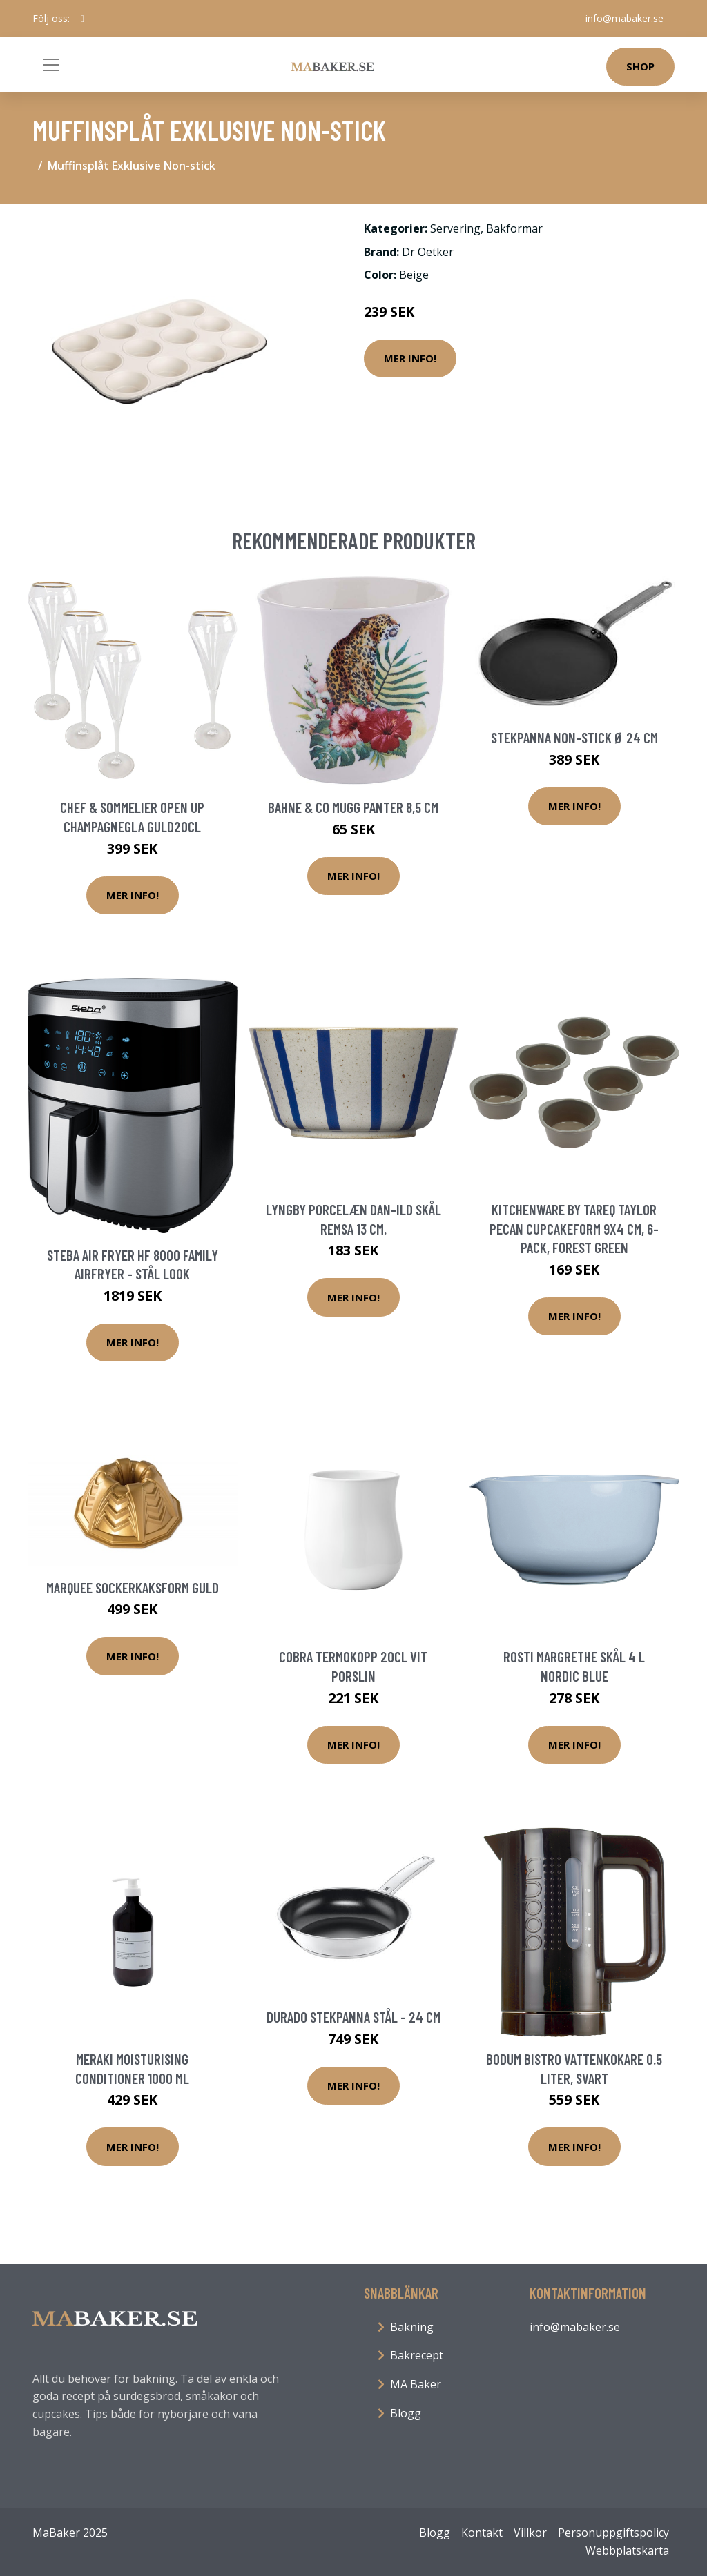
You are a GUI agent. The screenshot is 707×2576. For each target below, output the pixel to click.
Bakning (412, 2326)
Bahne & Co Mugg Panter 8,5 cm (353, 807)
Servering (455, 228)
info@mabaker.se (624, 18)
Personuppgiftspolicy (613, 2532)
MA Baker (415, 2384)
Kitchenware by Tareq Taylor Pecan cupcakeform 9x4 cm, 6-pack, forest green (574, 1228)
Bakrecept (416, 2355)
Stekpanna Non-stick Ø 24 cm (574, 737)
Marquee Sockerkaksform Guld (132, 1587)
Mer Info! (410, 358)
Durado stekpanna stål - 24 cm (353, 2016)
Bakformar (514, 228)
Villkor (530, 2532)
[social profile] (82, 19)
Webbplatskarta (627, 2550)
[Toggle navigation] (51, 65)
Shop (640, 66)
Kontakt (482, 2532)
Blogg (405, 2413)
